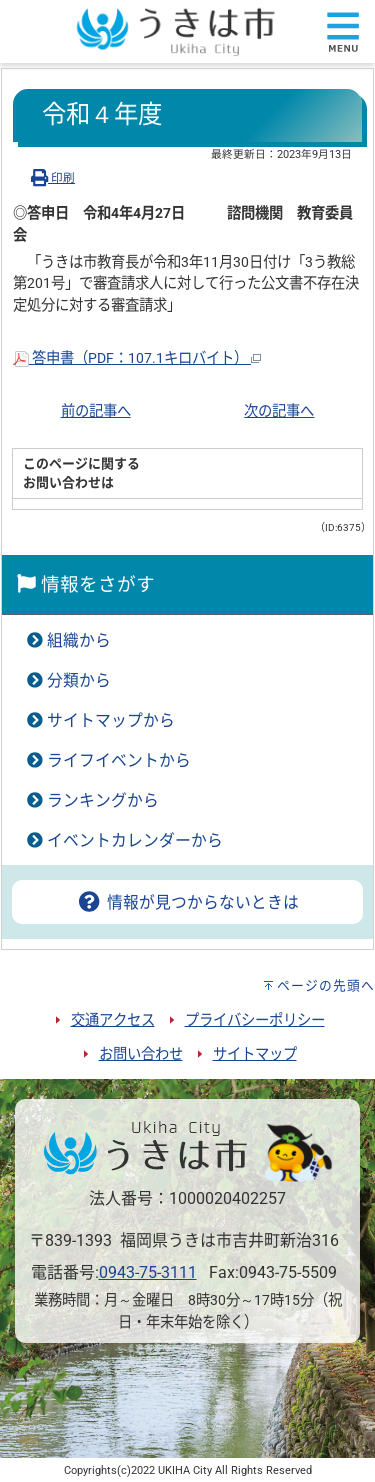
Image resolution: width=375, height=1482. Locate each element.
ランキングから (103, 800)
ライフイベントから (119, 760)
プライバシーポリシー (255, 1020)
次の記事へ (279, 411)
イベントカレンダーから (135, 840)
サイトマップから (111, 720)
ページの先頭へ (326, 985)
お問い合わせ (141, 1054)
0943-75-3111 (148, 1272)
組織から (79, 640)
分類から (79, 680)
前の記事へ (96, 411)
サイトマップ (255, 1054)
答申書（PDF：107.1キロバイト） (137, 358)
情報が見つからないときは (187, 902)
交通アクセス (113, 1020)
